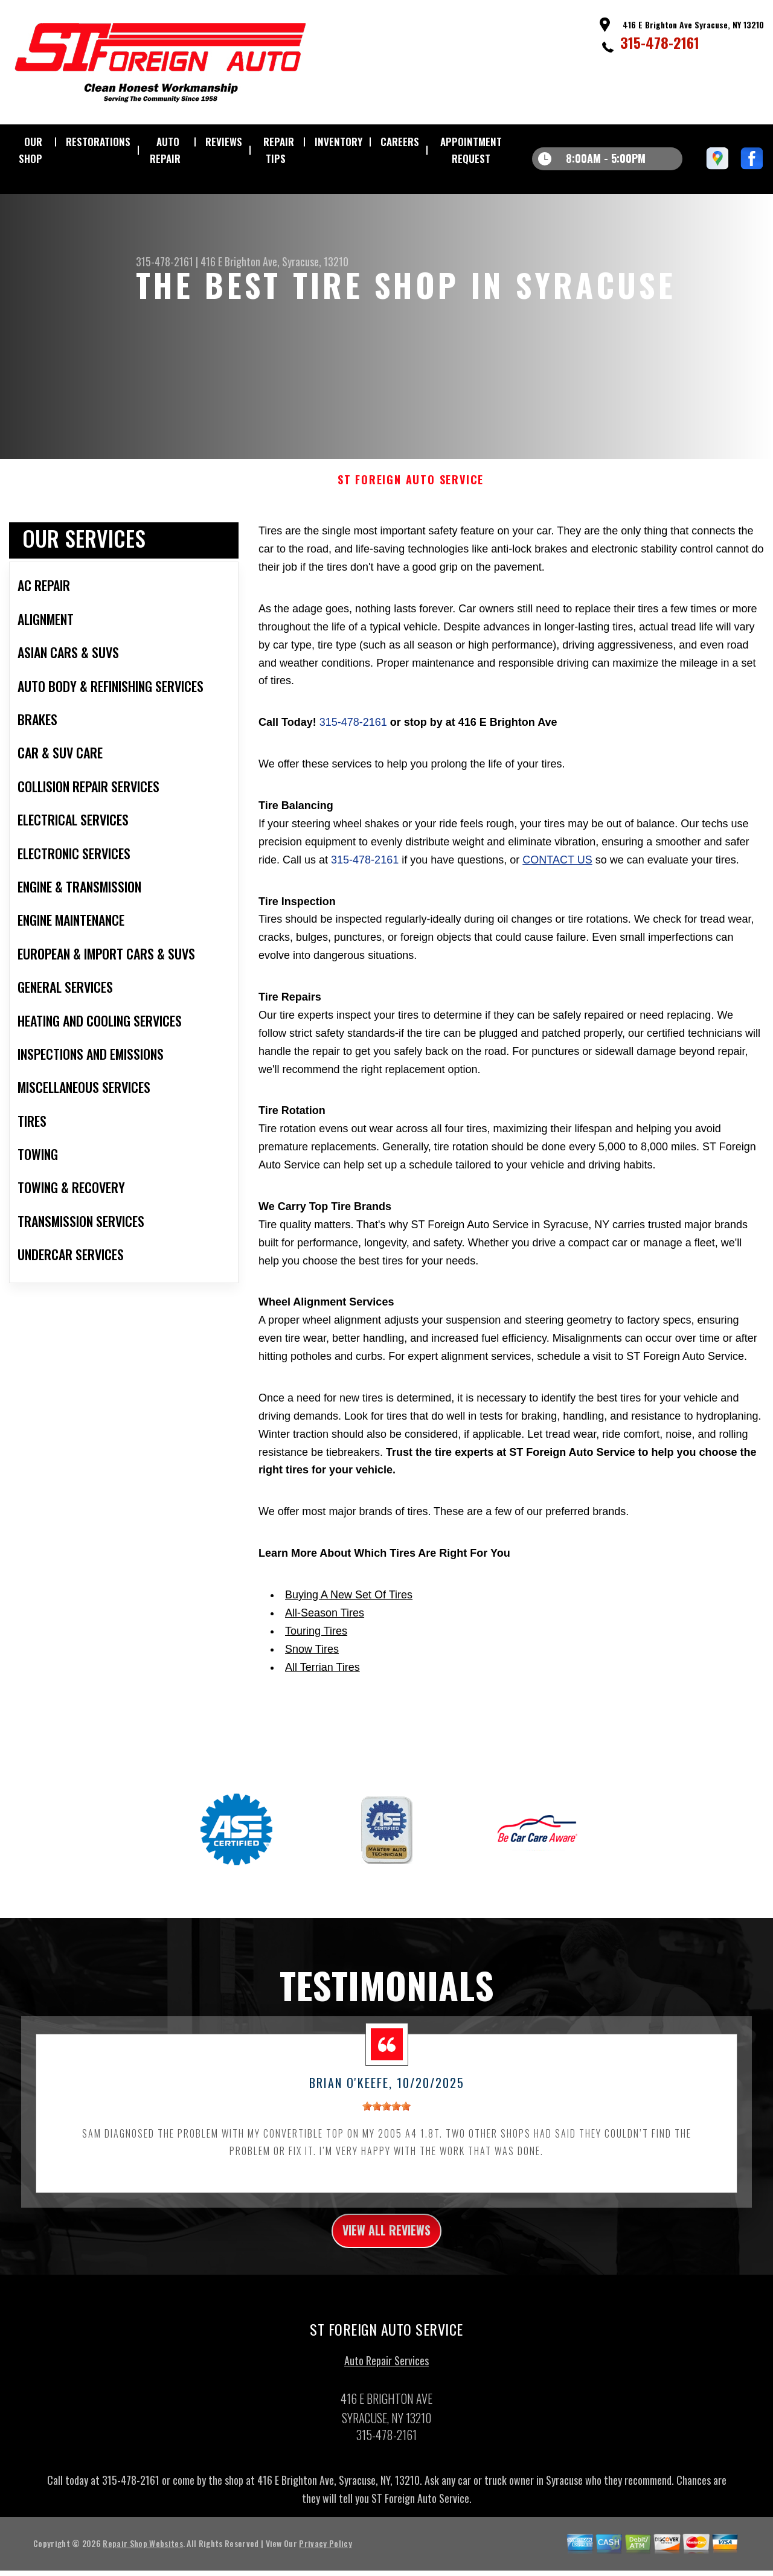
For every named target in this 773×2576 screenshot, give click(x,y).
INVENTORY (338, 141)
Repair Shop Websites (142, 2566)
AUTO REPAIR (165, 150)
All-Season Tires (324, 1630)
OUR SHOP (30, 150)
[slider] (386, 2124)
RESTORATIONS (98, 141)
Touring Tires (316, 1648)
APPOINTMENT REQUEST (471, 150)
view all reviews (387, 2250)
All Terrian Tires (322, 1685)
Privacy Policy (325, 2566)
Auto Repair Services (386, 2384)
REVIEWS (223, 141)
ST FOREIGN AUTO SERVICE (411, 497)
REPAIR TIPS (278, 150)
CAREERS (399, 141)
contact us (557, 877)
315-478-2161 (659, 42)
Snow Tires (312, 1667)
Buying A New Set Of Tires (348, 1612)
